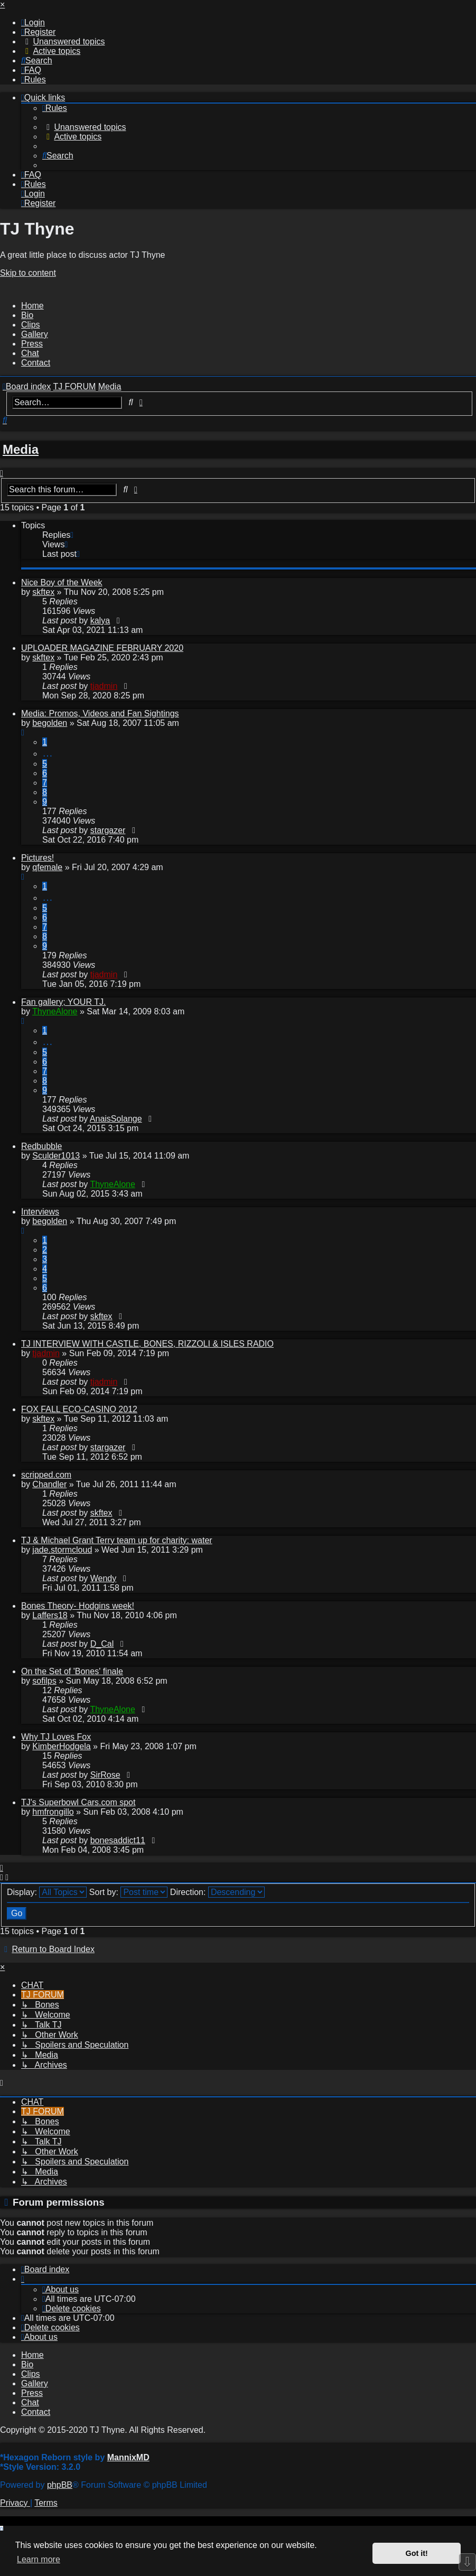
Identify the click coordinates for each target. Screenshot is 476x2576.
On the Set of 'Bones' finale (72, 1671)
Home (32, 305)
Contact (35, 362)
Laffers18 (49, 1615)
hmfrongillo (52, 1811)
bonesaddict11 (117, 1840)
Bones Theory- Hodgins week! (77, 1605)
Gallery (34, 334)
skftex (43, 591)
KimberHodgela (61, 1746)
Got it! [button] (417, 2553)
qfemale (47, 867)
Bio (27, 315)
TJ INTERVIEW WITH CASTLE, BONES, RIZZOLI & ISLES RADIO (147, 1343)
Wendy (103, 1578)
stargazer (108, 830)
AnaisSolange (116, 1118)
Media (21, 449)
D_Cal (102, 1643)
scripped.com (46, 1474)
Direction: (217, 1892)
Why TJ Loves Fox (56, 1736)
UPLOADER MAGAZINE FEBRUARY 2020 (102, 647)
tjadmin (104, 686)
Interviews (40, 1211)
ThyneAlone (54, 1011)
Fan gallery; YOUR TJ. (63, 1001)
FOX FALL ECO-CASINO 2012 (79, 1409)
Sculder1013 (56, 1155)
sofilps (44, 1680)
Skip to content (28, 272)
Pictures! (37, 857)
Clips (30, 324)
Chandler (49, 1484)
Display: (47, 1892)
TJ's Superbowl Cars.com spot (78, 1802)
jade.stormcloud (62, 1549)
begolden (49, 722)
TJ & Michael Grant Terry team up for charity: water (116, 1540)
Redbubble (41, 1146)
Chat (30, 353)
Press (32, 343)
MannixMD (128, 2457)
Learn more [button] (38, 2559)
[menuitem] (33, 22)
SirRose (105, 1774)
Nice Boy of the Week (61, 582)
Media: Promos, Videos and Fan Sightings (100, 713)
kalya (100, 620)
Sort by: (128, 1892)
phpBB (59, 2484)
